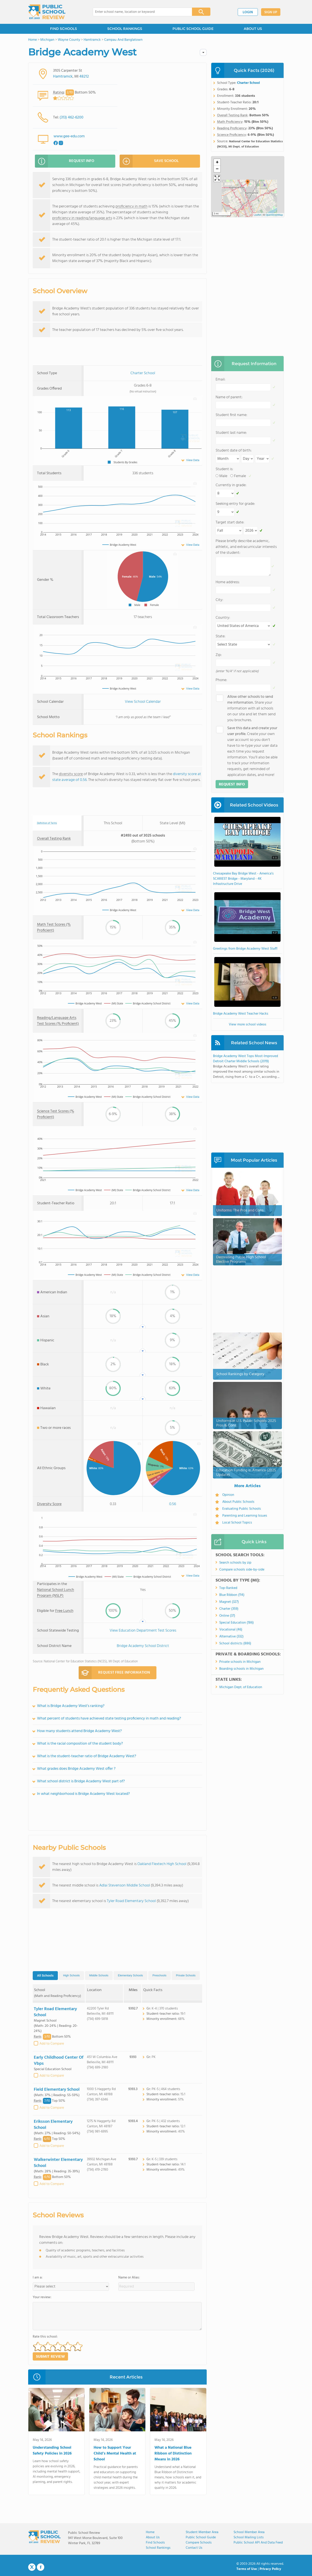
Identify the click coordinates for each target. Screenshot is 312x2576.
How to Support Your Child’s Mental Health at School (115, 2453)
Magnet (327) (229, 1602)
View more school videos (247, 1024)
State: (220, 636)
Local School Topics (237, 1522)
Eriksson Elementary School (53, 2125)
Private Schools (185, 1975)
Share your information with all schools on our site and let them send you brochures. (251, 708)
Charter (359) (228, 1608)
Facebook (40, 2567)
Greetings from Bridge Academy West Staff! (245, 948)
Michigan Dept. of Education (240, 1687)
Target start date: (230, 522)
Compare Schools (199, 2542)
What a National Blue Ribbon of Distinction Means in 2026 (173, 2453)
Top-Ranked (228, 1588)
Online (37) (227, 1615)
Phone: (221, 680)
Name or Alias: (129, 2277)
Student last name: (231, 433)
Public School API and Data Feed (258, 2542)
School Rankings (158, 2547)
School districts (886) (235, 1643)
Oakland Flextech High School (161, 1864)
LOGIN (248, 12)
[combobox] (139, 12)
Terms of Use (246, 2569)
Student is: (224, 469)
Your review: (42, 2297)
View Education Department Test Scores (143, 1630)
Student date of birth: (234, 450)
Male (223, 476)
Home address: (228, 582)
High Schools (71, 1975)
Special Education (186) (236, 1622)
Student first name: (231, 415)
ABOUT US (253, 29)
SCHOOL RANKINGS (124, 29)
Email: (220, 379)
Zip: (219, 655)
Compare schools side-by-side (241, 1569)
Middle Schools (98, 1975)
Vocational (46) (230, 1629)
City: (219, 600)
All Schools (45, 1975)
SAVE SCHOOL (149, 161)
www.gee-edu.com (69, 136)
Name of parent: (229, 397)
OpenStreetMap (274, 215)
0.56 (172, 1504)
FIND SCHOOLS (63, 29)
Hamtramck (63, 76)
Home (150, 2532)
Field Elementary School (57, 2090)
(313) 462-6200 (71, 117)
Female (240, 476)
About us (153, 2537)
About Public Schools (238, 1502)
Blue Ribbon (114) (231, 1595)
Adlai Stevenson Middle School (124, 1885)
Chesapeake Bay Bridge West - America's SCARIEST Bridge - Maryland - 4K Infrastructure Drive (243, 879)
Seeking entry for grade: (235, 504)
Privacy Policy (270, 2569)
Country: (223, 618)
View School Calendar (143, 702)
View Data (192, 460)
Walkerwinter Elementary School (58, 2163)
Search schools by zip (235, 1562)
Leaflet (257, 215)
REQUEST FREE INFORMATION (114, 1672)
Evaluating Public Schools (241, 1509)
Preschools (159, 1975)
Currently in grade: (231, 485)
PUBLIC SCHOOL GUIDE (192, 29)
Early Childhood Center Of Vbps (58, 2061)
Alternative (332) (231, 1636)
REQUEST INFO (64, 161)
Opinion (228, 1495)
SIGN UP (270, 12)
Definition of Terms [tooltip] (47, 823)
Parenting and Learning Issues (244, 1516)
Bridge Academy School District (143, 1646)
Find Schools (155, 2542)
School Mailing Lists (249, 2537)
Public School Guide (201, 2537)
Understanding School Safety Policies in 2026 (52, 2450)
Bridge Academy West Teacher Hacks (240, 1013)
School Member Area (249, 2532)
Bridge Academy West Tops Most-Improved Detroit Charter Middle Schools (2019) (245, 1058)
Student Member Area (202, 2532)
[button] (38, 2346)
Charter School (142, 373)
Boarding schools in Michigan (241, 1668)
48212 (84, 76)
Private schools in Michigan (240, 1661)
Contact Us (194, 2547)
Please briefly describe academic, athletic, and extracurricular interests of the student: (246, 547)
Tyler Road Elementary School (131, 1901)
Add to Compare (51, 2044)
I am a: (37, 2277)
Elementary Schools (130, 1975)
